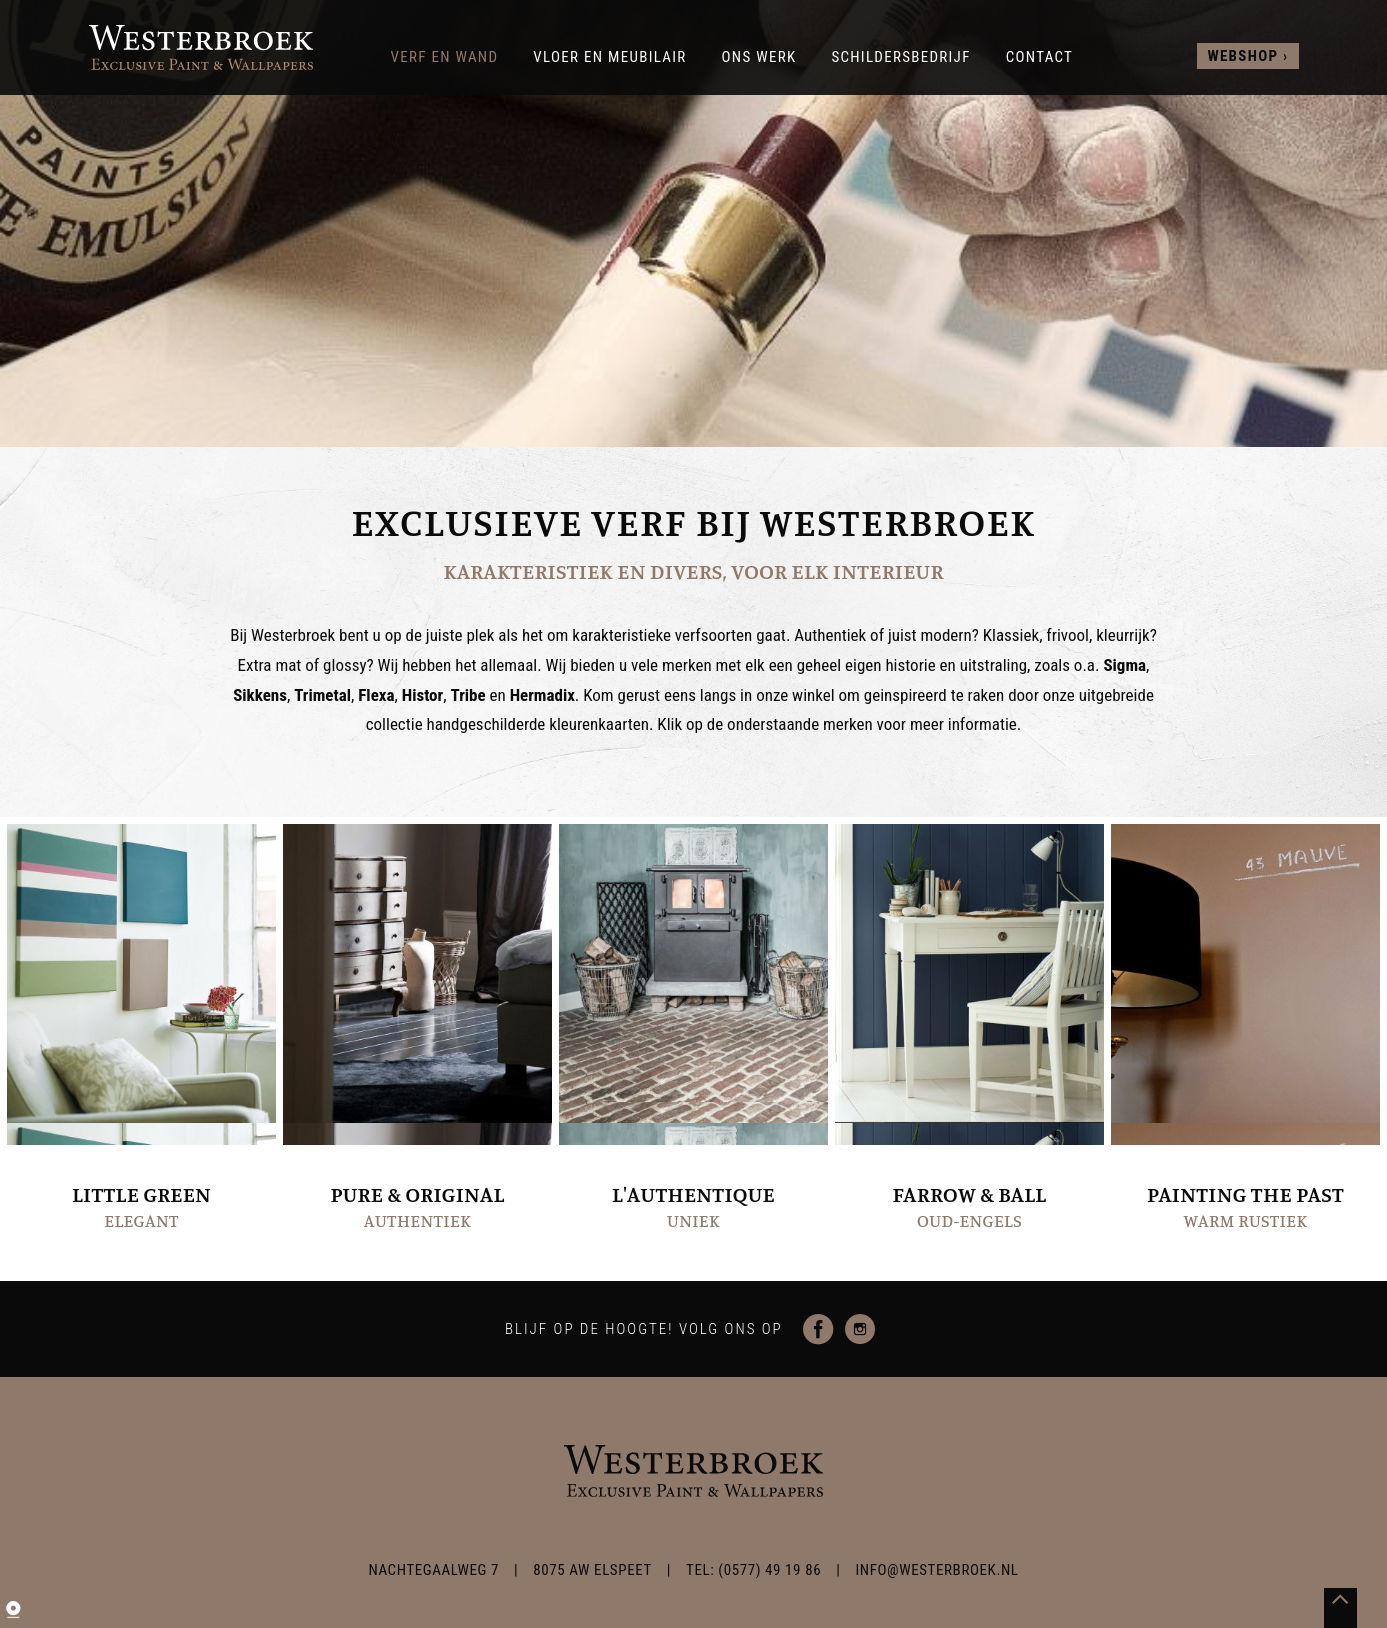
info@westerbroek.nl (936, 1570)
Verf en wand (445, 57)
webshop (1242, 56)
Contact (1040, 57)
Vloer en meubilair (609, 57)
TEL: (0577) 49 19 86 (753, 1570)
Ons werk (758, 57)
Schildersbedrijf (900, 57)
